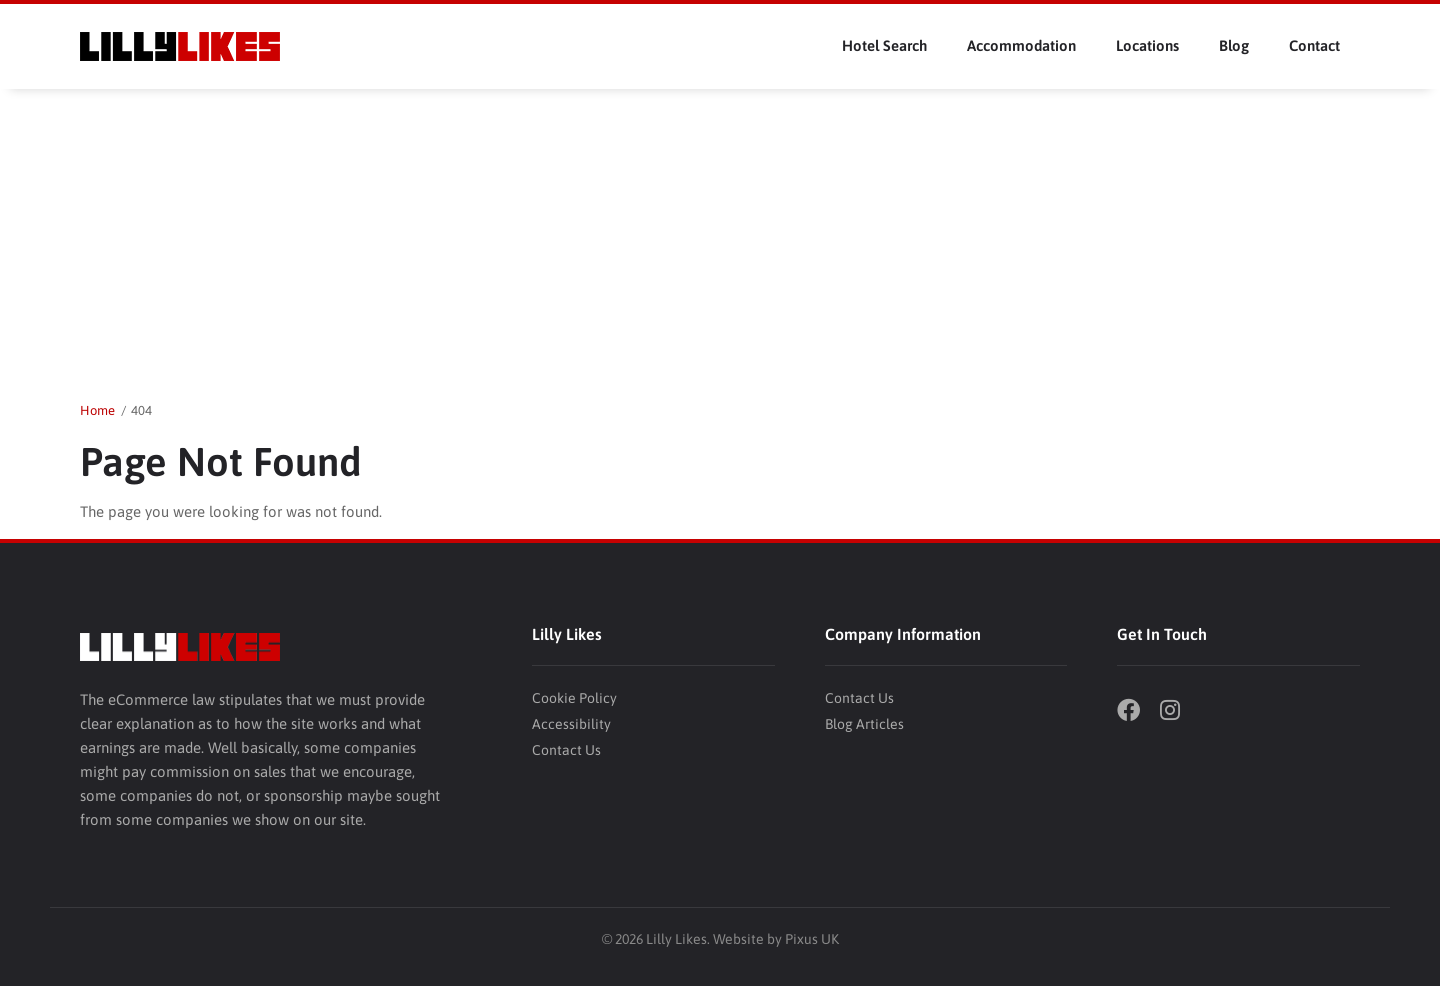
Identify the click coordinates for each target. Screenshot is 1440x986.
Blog (1234, 45)
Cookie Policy (574, 698)
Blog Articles (864, 724)
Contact (1314, 45)
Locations (1147, 45)
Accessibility (571, 724)
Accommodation (1021, 45)
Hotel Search (884, 45)
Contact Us (566, 750)
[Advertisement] (720, 239)
